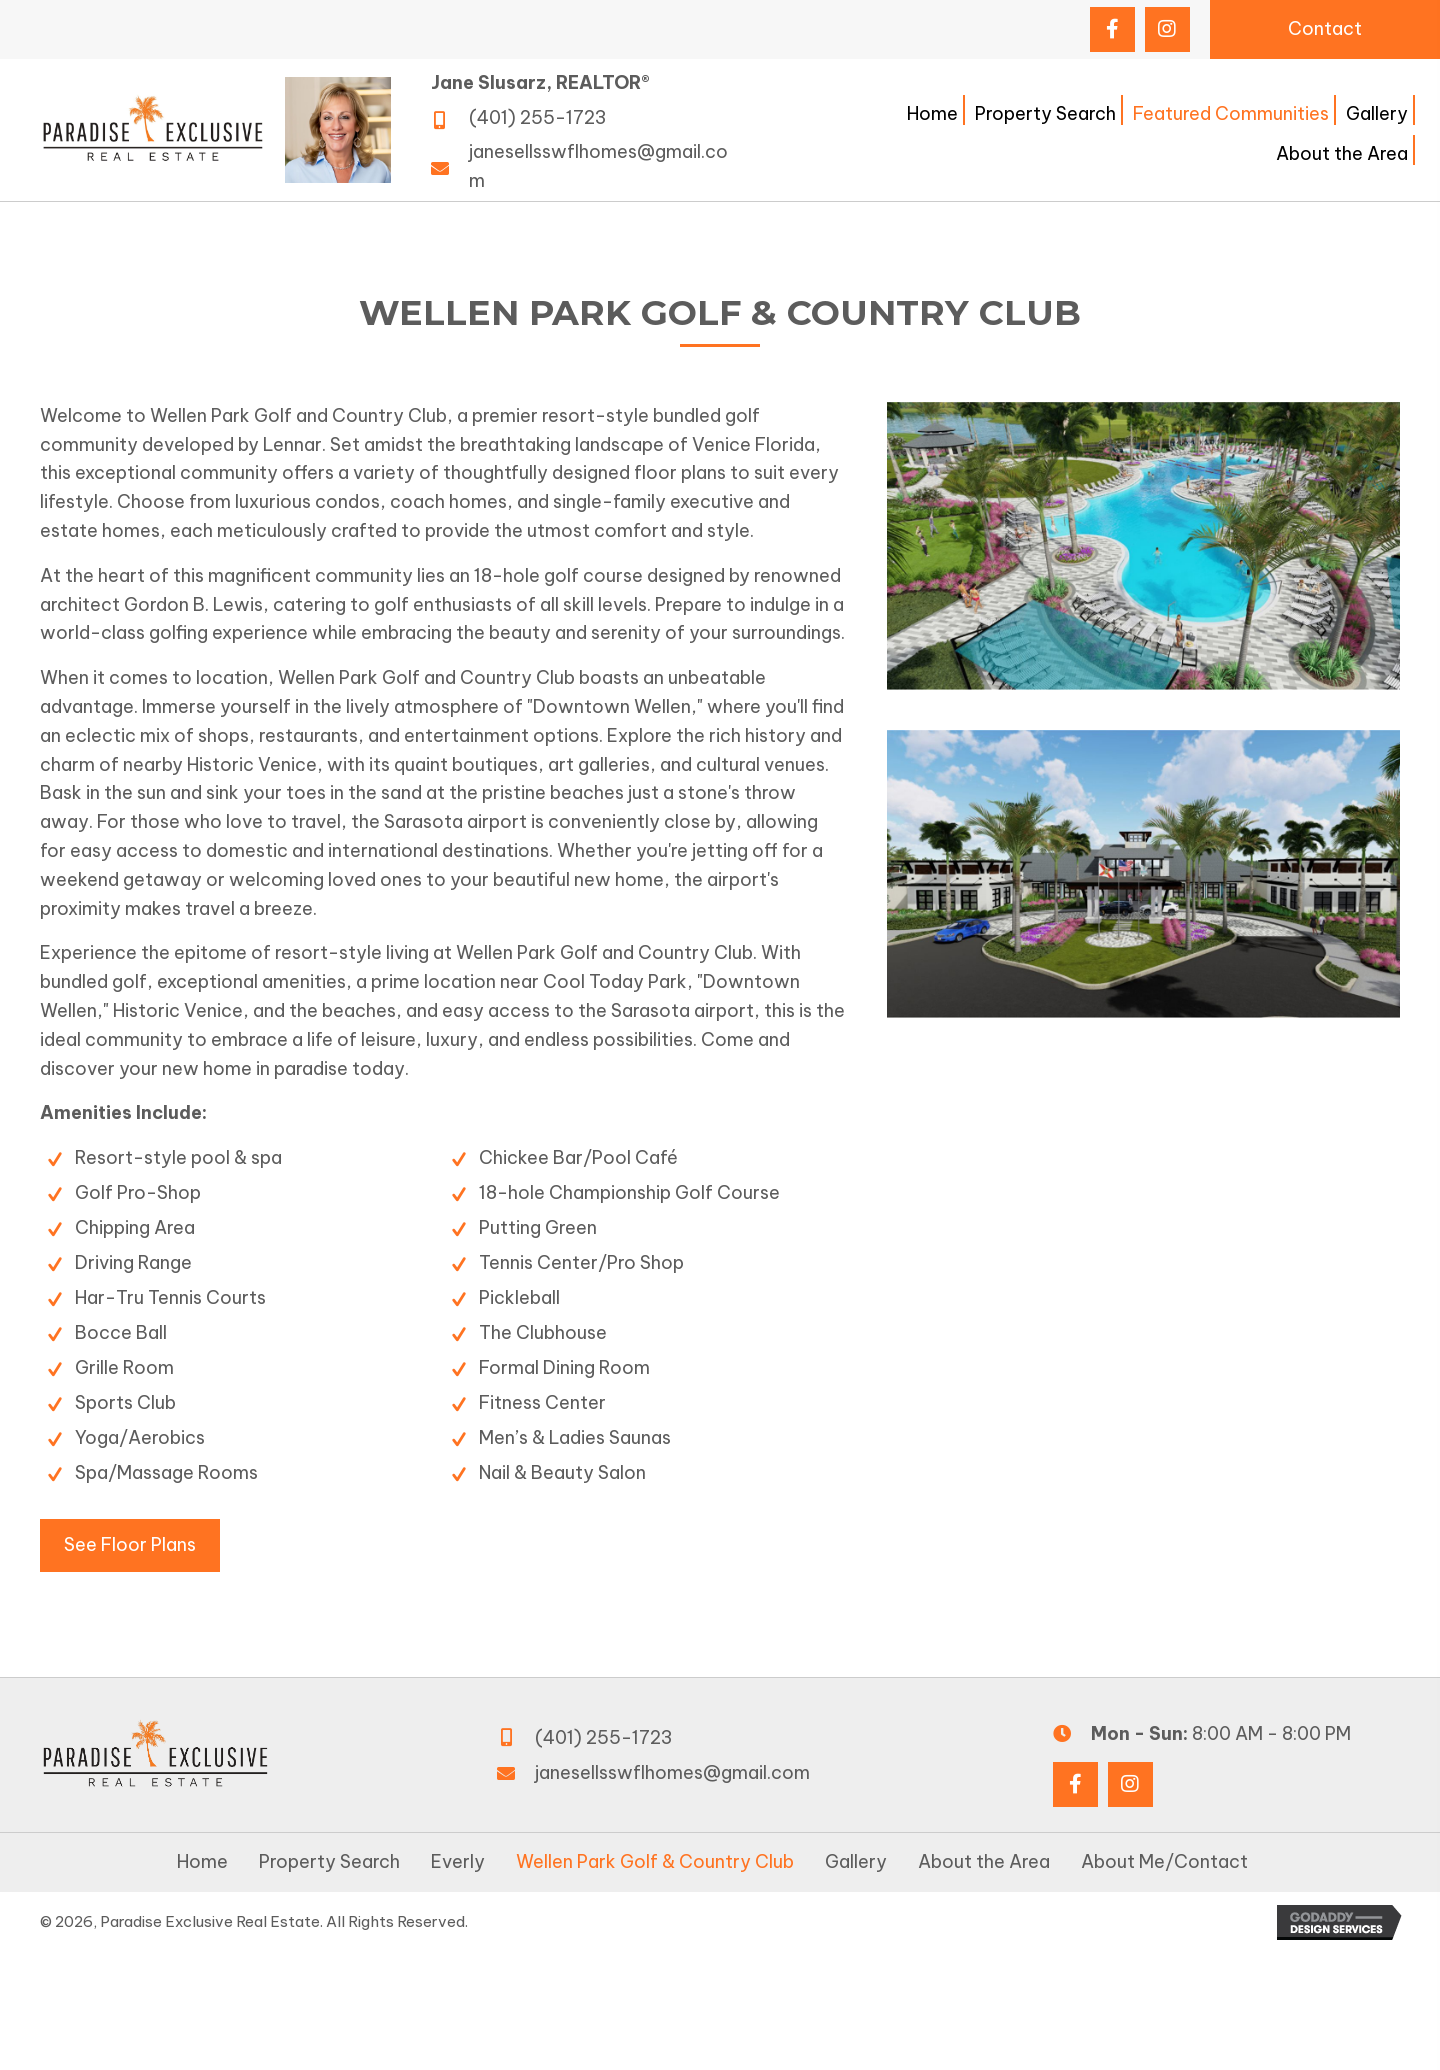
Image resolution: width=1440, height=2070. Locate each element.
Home (202, 1861)
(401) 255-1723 (537, 117)
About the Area (984, 1861)
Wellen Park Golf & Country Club (655, 1861)
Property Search (329, 1861)
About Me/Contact (1164, 1861)
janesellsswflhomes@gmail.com (672, 1772)
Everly (458, 1861)
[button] (1112, 29)
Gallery (856, 1861)
